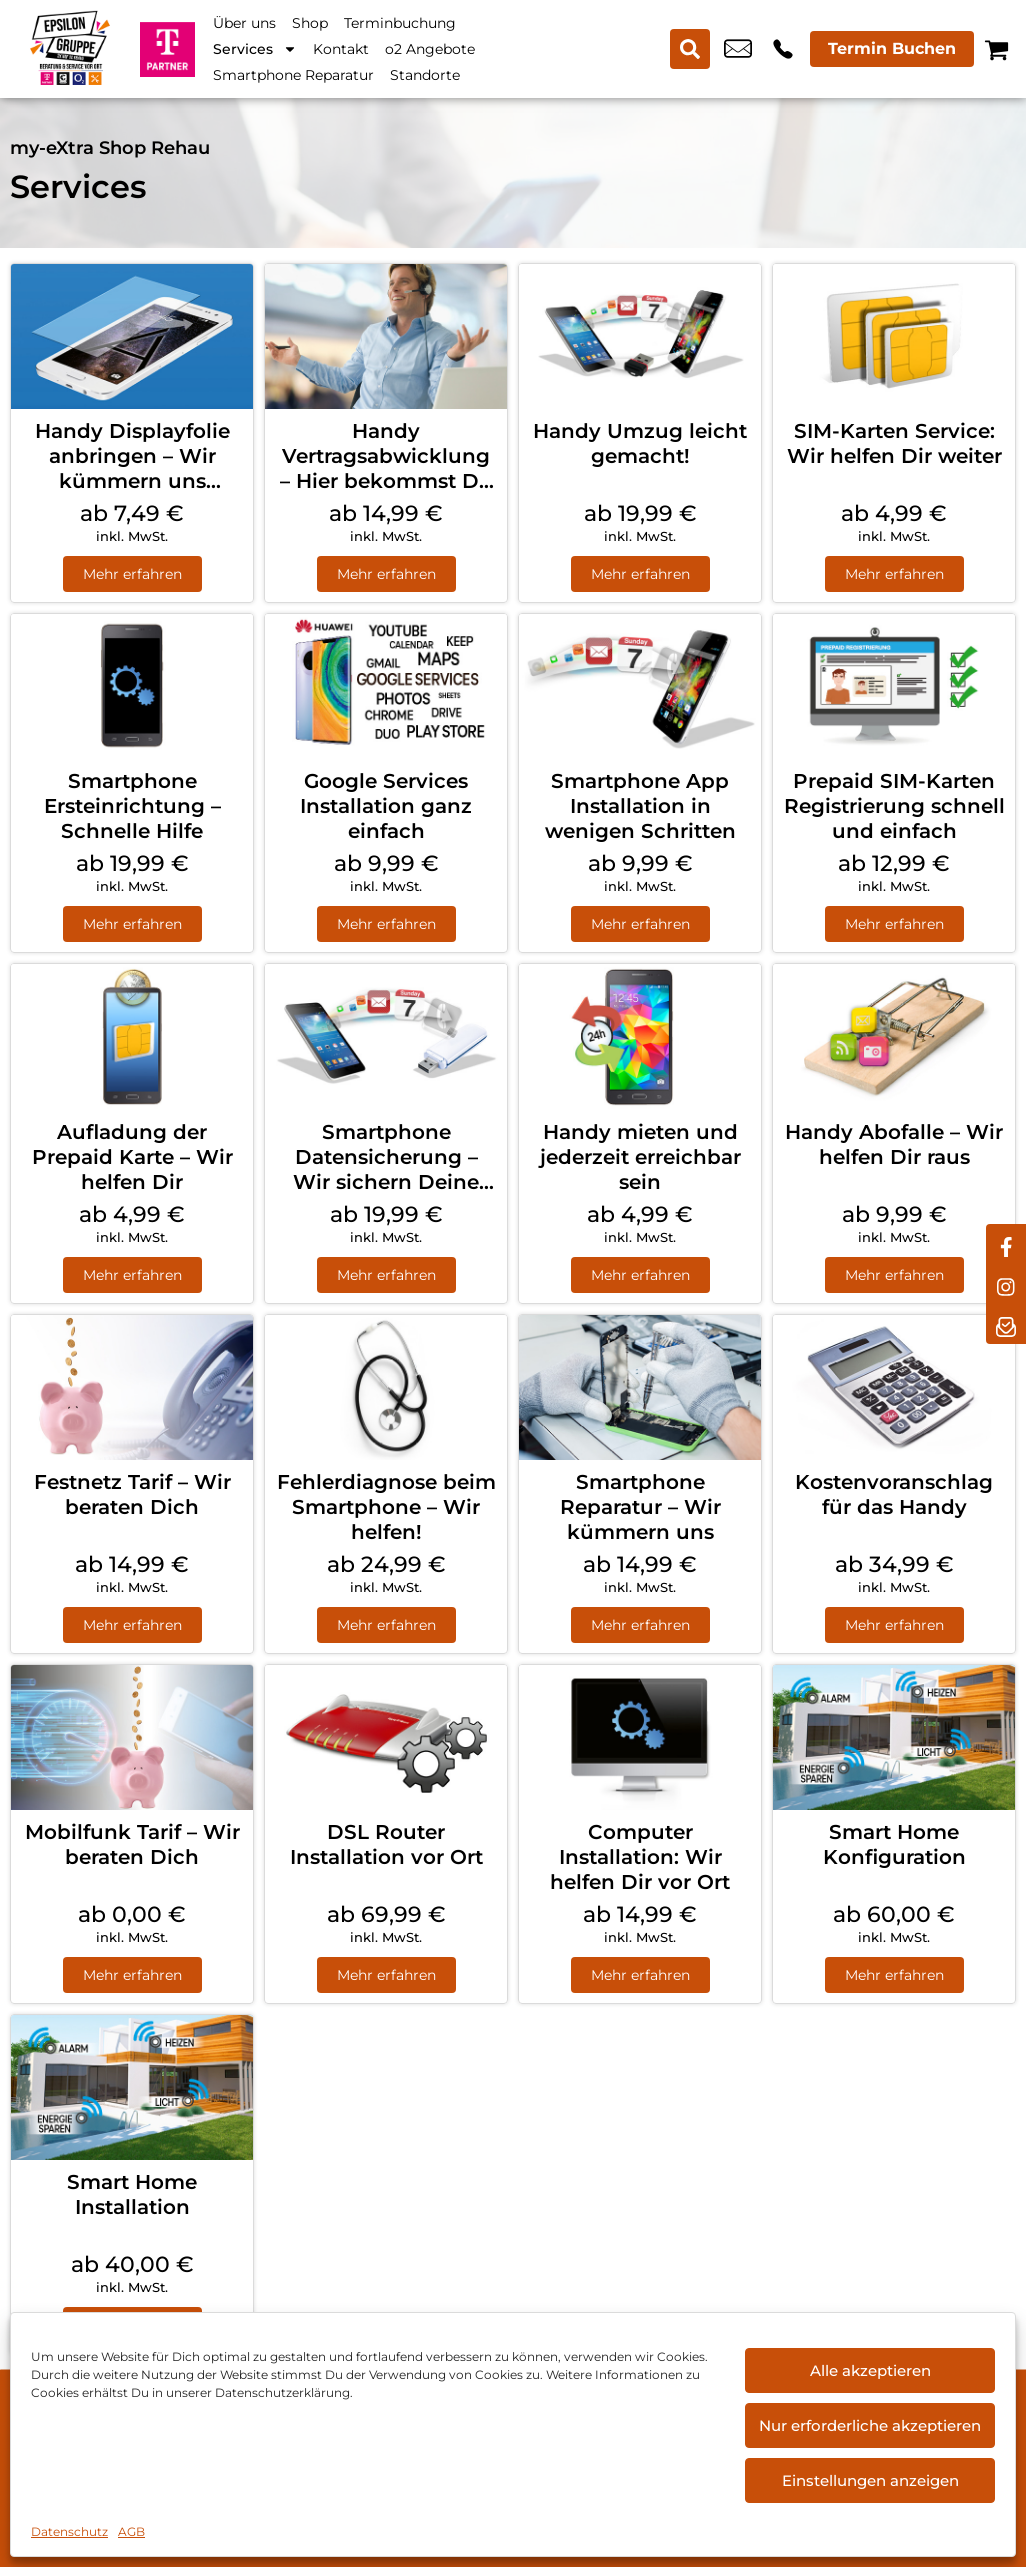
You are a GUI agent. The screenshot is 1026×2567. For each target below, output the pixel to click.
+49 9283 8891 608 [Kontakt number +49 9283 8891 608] (783, 49)
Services (255, 49)
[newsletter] (1006, 1324)
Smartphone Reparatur (293, 75)
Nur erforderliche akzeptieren (870, 2425)
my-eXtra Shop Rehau (110, 148)
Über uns (244, 23)
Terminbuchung (400, 23)
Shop (310, 23)
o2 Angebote (430, 49)
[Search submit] (690, 49)
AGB (131, 2531)
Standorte (425, 75)
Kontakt (341, 49)
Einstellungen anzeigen (870, 2480)
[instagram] (1006, 1284)
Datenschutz (69, 2531)
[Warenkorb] (996, 49)
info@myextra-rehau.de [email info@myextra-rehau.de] (738, 49)
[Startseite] (70, 47)
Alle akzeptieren (870, 2370)
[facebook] (1006, 1244)
